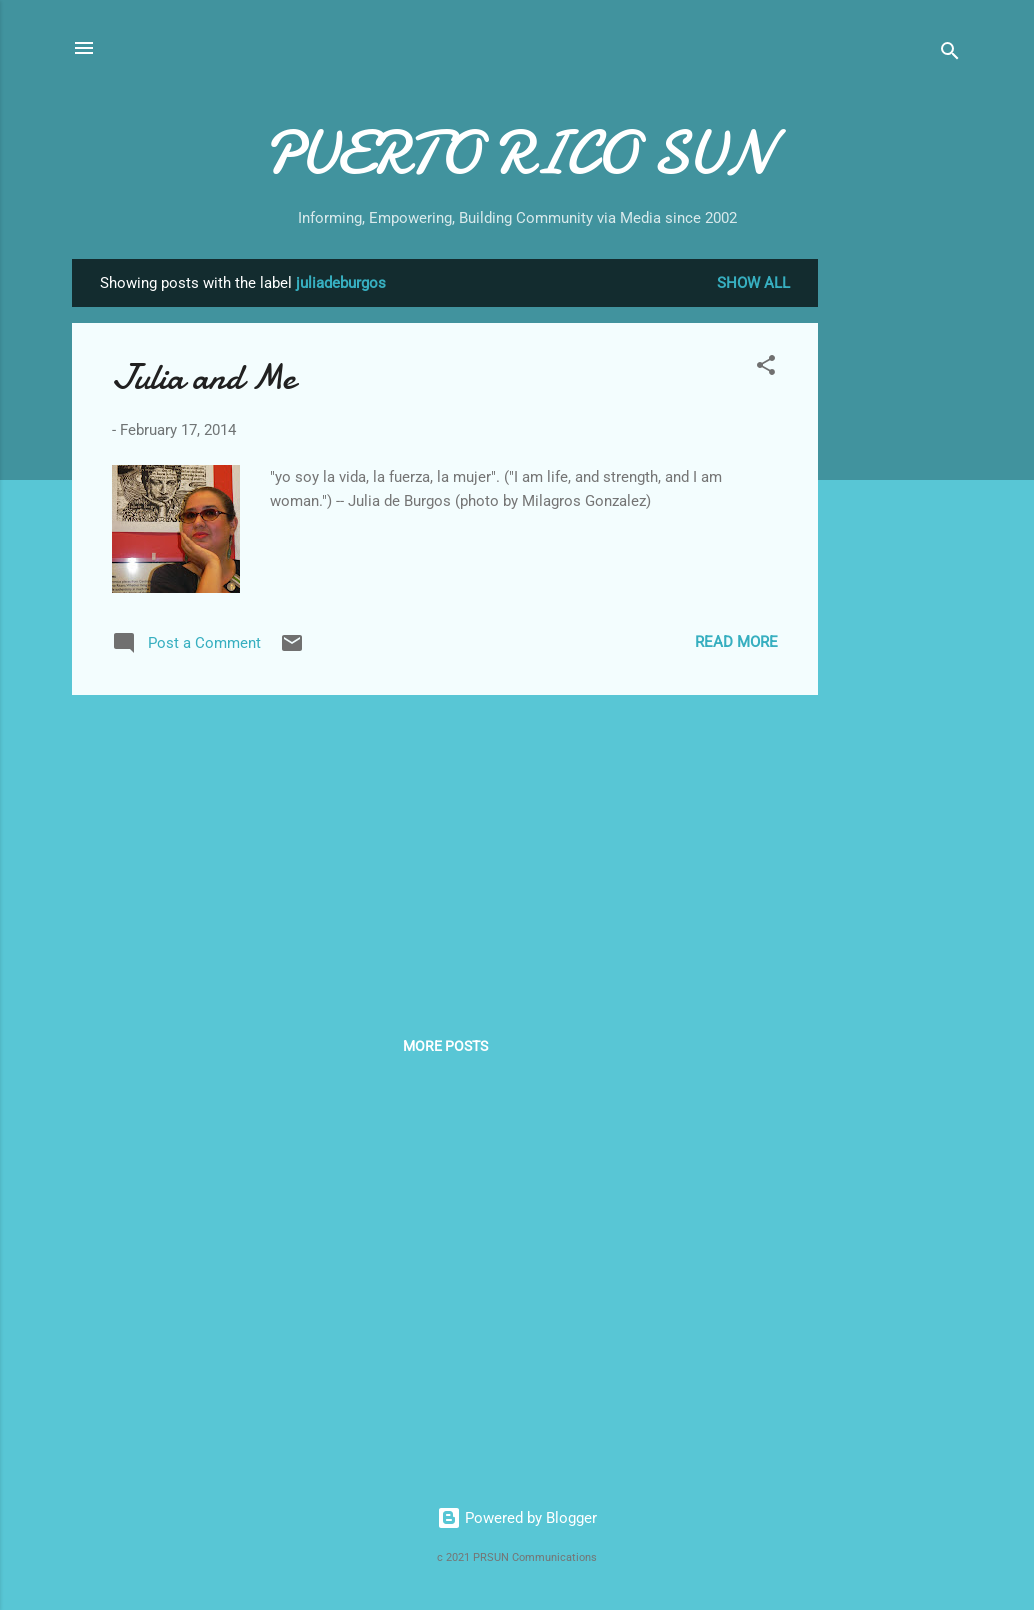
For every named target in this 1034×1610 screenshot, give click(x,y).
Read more (736, 642)
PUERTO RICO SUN (517, 153)
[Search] (950, 54)
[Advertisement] (898, 559)
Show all (753, 283)
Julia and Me (203, 377)
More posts (445, 1046)
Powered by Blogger (517, 1518)
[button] (766, 368)
